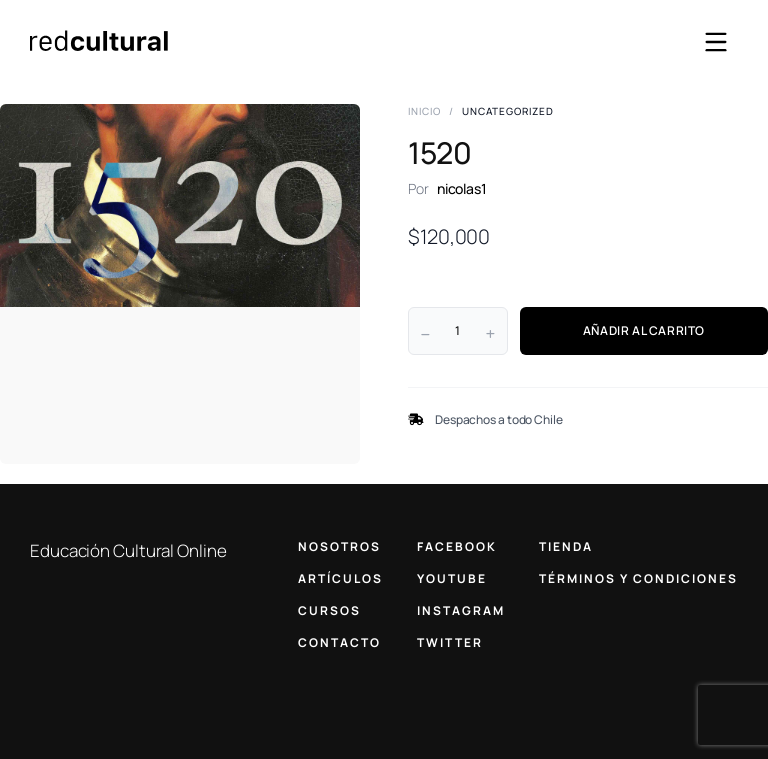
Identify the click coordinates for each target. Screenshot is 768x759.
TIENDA (566, 546)
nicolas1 (462, 188)
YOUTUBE (452, 578)
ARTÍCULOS (340, 578)
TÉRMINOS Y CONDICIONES (638, 578)
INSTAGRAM (461, 610)
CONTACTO (339, 642)
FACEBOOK (457, 546)
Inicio (424, 111)
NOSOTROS (339, 546)
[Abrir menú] (716, 42)
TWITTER (450, 642)
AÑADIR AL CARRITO (644, 330)
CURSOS (329, 610)
